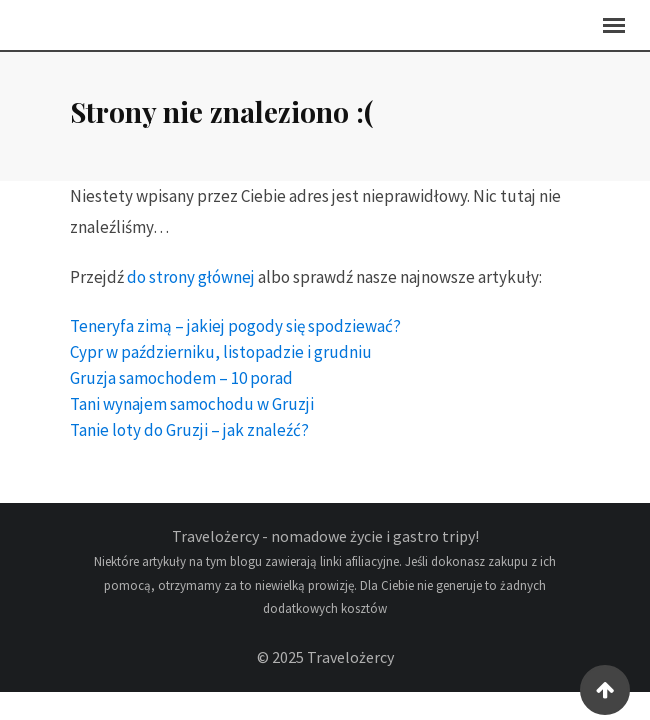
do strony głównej (191, 287)
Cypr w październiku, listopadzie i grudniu (221, 362)
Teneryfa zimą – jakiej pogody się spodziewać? (235, 336)
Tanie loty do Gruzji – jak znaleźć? (189, 440)
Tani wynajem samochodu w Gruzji (192, 414)
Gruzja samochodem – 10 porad (181, 388)
